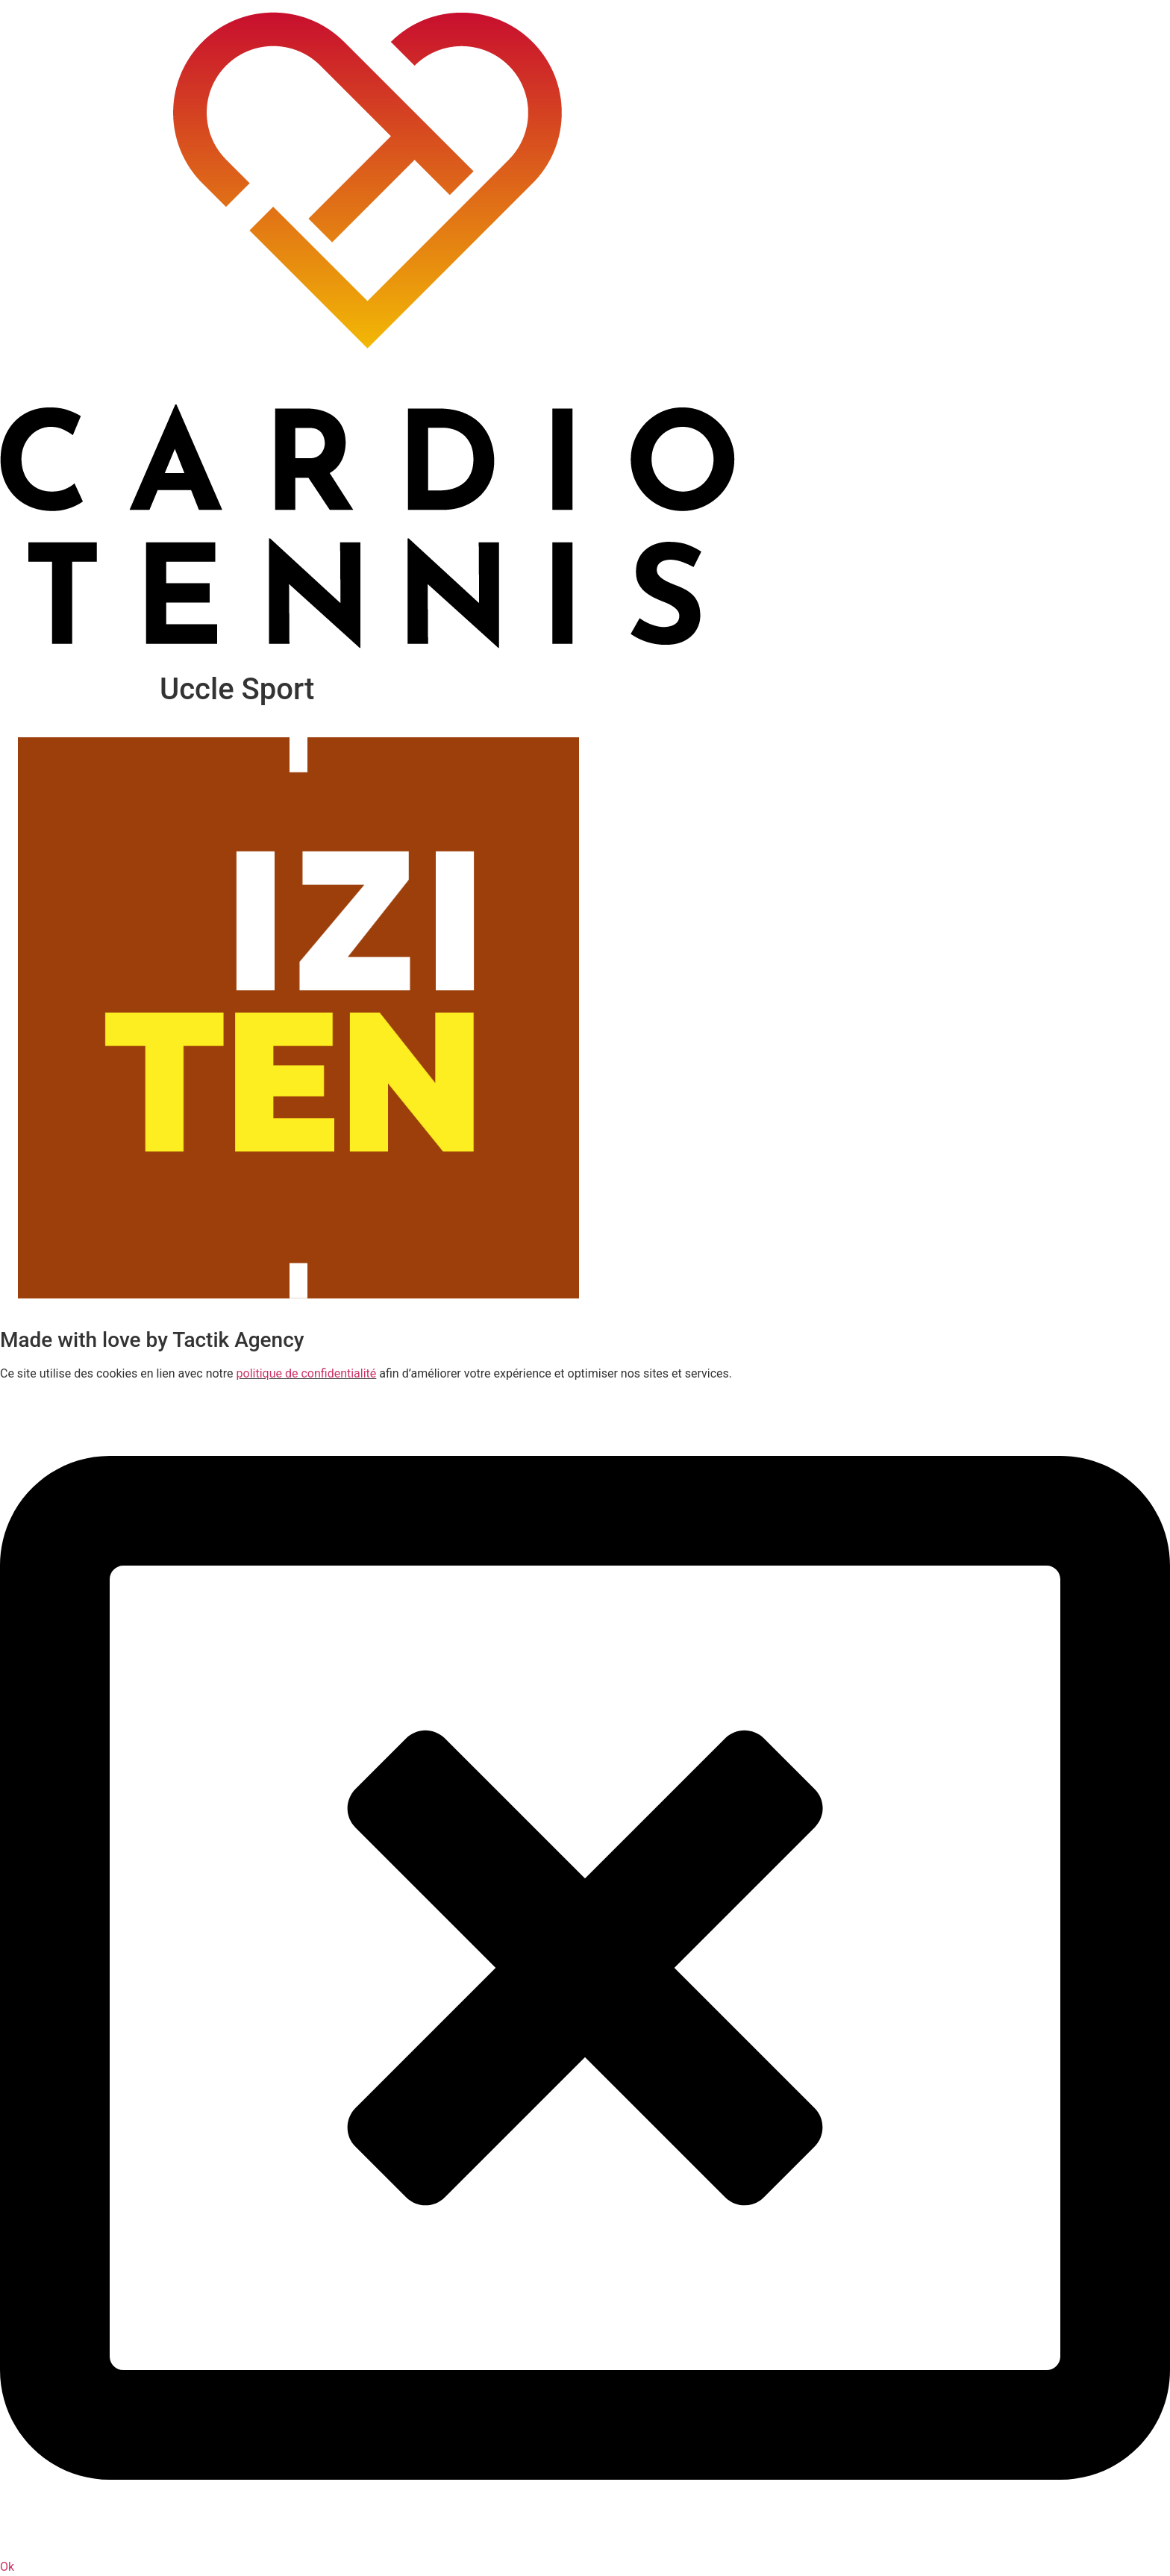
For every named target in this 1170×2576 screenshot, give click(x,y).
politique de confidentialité (307, 1373)
